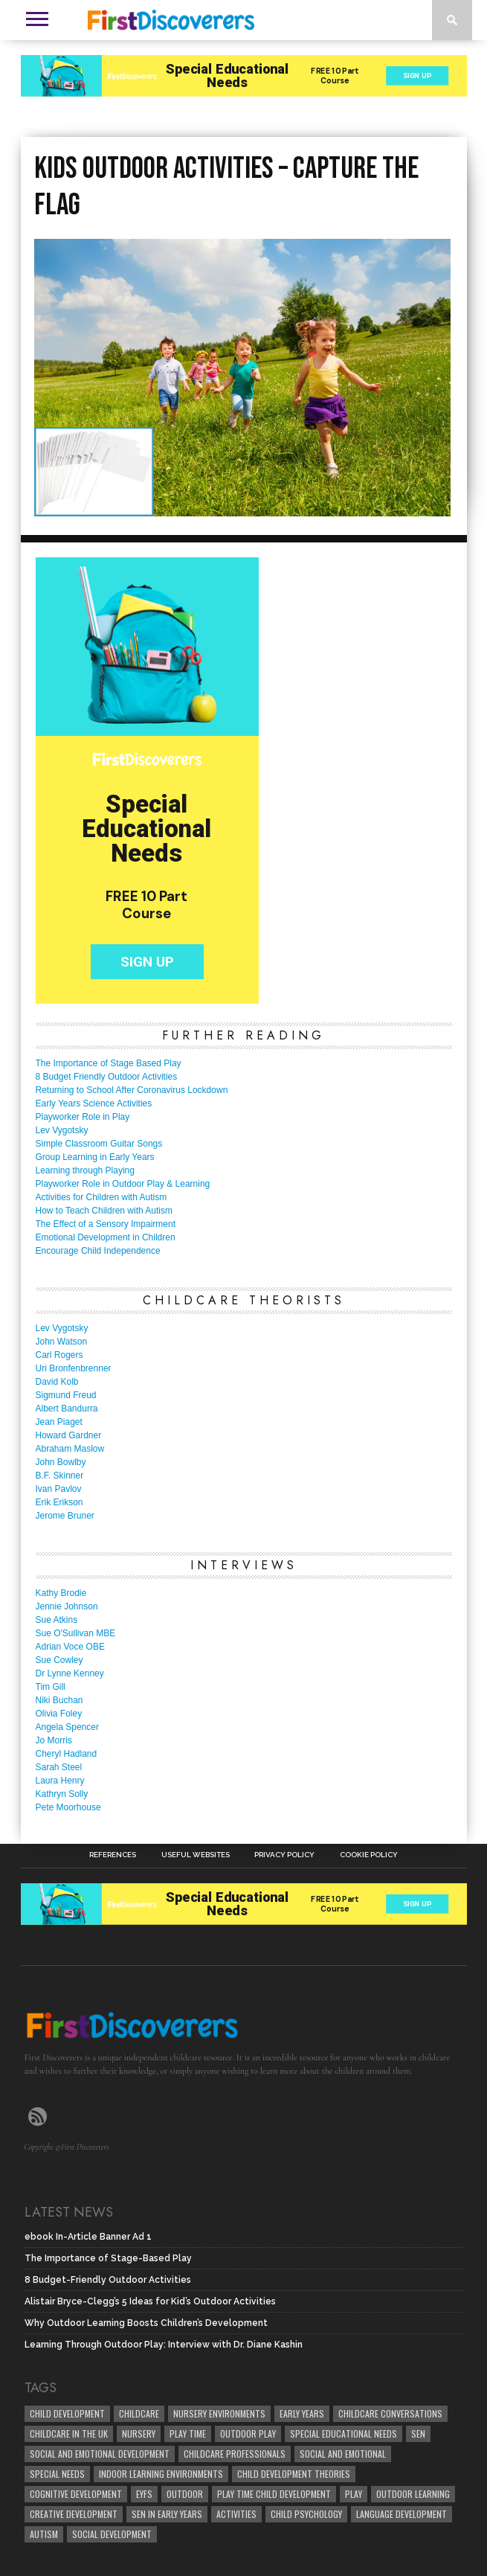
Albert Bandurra (67, 1408)
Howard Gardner (69, 1435)
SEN (418, 2433)
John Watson (62, 1341)
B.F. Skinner (60, 1475)
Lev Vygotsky (62, 1130)
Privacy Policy (284, 1855)
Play (353, 2493)
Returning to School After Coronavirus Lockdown (132, 1090)
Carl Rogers (59, 1355)
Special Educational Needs (343, 2433)
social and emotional (343, 2453)
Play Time (188, 2433)
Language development (401, 2514)
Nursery (138, 2433)
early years (302, 2413)
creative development (73, 2514)
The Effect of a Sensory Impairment (106, 1224)
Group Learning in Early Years (95, 1157)
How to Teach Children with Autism (104, 1210)
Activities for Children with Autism (101, 1197)
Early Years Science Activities (94, 1103)
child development (67, 2413)
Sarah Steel (59, 1767)
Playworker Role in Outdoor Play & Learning (123, 1184)
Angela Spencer (67, 1727)
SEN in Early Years (167, 2514)
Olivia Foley (59, 1713)
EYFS (144, 2493)
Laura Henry (60, 1780)
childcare (139, 2413)
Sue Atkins (57, 1620)
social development (112, 2534)
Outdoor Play (248, 2433)
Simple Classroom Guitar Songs (99, 1143)
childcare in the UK (69, 2433)
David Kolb (57, 1382)
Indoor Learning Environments (161, 2473)
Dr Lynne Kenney (70, 1673)
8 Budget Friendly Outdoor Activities (107, 1076)
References (112, 1855)
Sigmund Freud (66, 1395)
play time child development (274, 2493)
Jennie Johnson (67, 1606)
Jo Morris (54, 1740)
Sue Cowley (59, 1660)
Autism (44, 2534)
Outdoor (185, 2493)
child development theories (293, 2473)
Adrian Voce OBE (70, 1646)
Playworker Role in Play (83, 1117)
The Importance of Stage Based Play (108, 1063)
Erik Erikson (59, 1502)
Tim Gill (50, 1687)
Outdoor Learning (413, 2493)
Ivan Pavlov (59, 1489)
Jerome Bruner (65, 1515)
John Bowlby (61, 1462)
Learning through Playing (85, 1170)
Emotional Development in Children (105, 1237)
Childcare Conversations (390, 2413)
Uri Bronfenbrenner (74, 1368)
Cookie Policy (369, 1855)
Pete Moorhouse (68, 1807)
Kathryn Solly (62, 1794)
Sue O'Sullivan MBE (76, 1633)
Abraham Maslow (70, 1449)
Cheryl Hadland (66, 1754)
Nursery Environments (219, 2413)
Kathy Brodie (61, 1593)
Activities (236, 2514)
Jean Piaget (59, 1422)
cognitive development (76, 2493)
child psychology (306, 2514)
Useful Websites (195, 1855)
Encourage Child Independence (98, 1251)
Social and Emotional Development (100, 2453)
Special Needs (57, 2473)
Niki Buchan (59, 1700)
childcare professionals (235, 2453)
